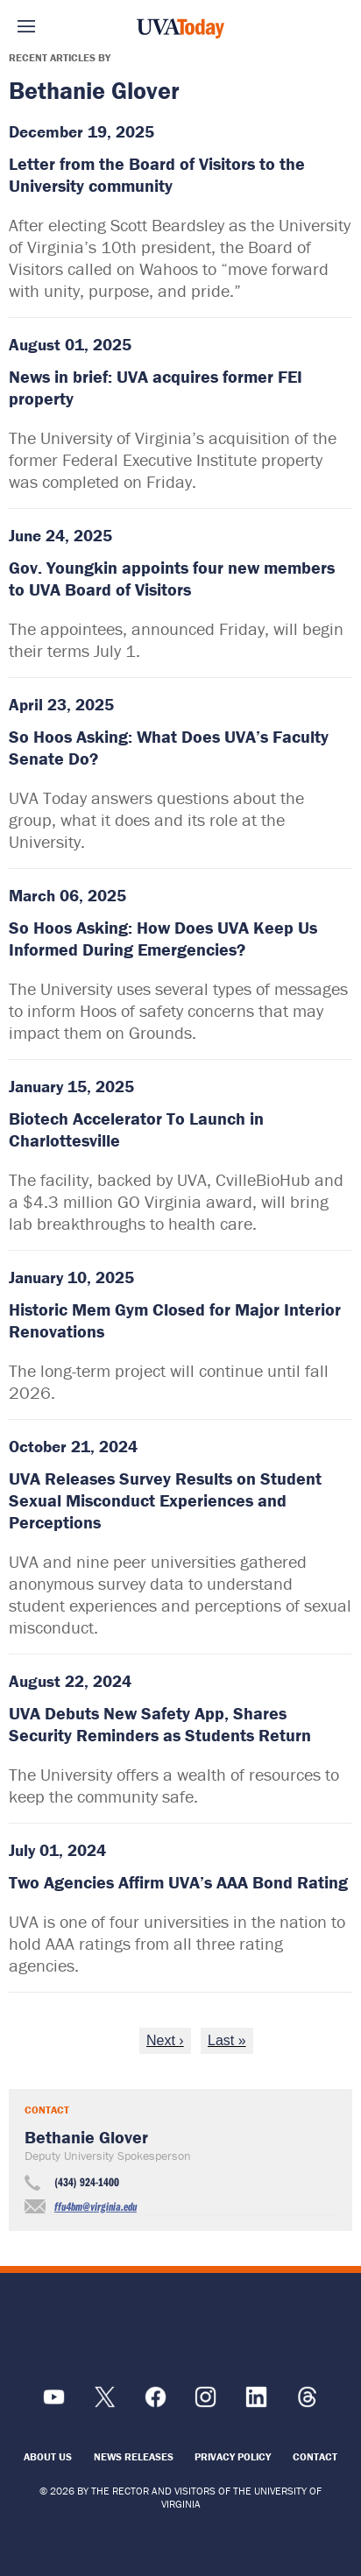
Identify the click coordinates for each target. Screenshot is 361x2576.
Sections (26, 26)
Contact (315, 2456)
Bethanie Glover (86, 2137)
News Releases (133, 2456)
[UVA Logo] (180, 2329)
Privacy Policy (233, 2456)
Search (334, 26)
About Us (48, 2456)
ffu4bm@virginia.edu (95, 2206)
